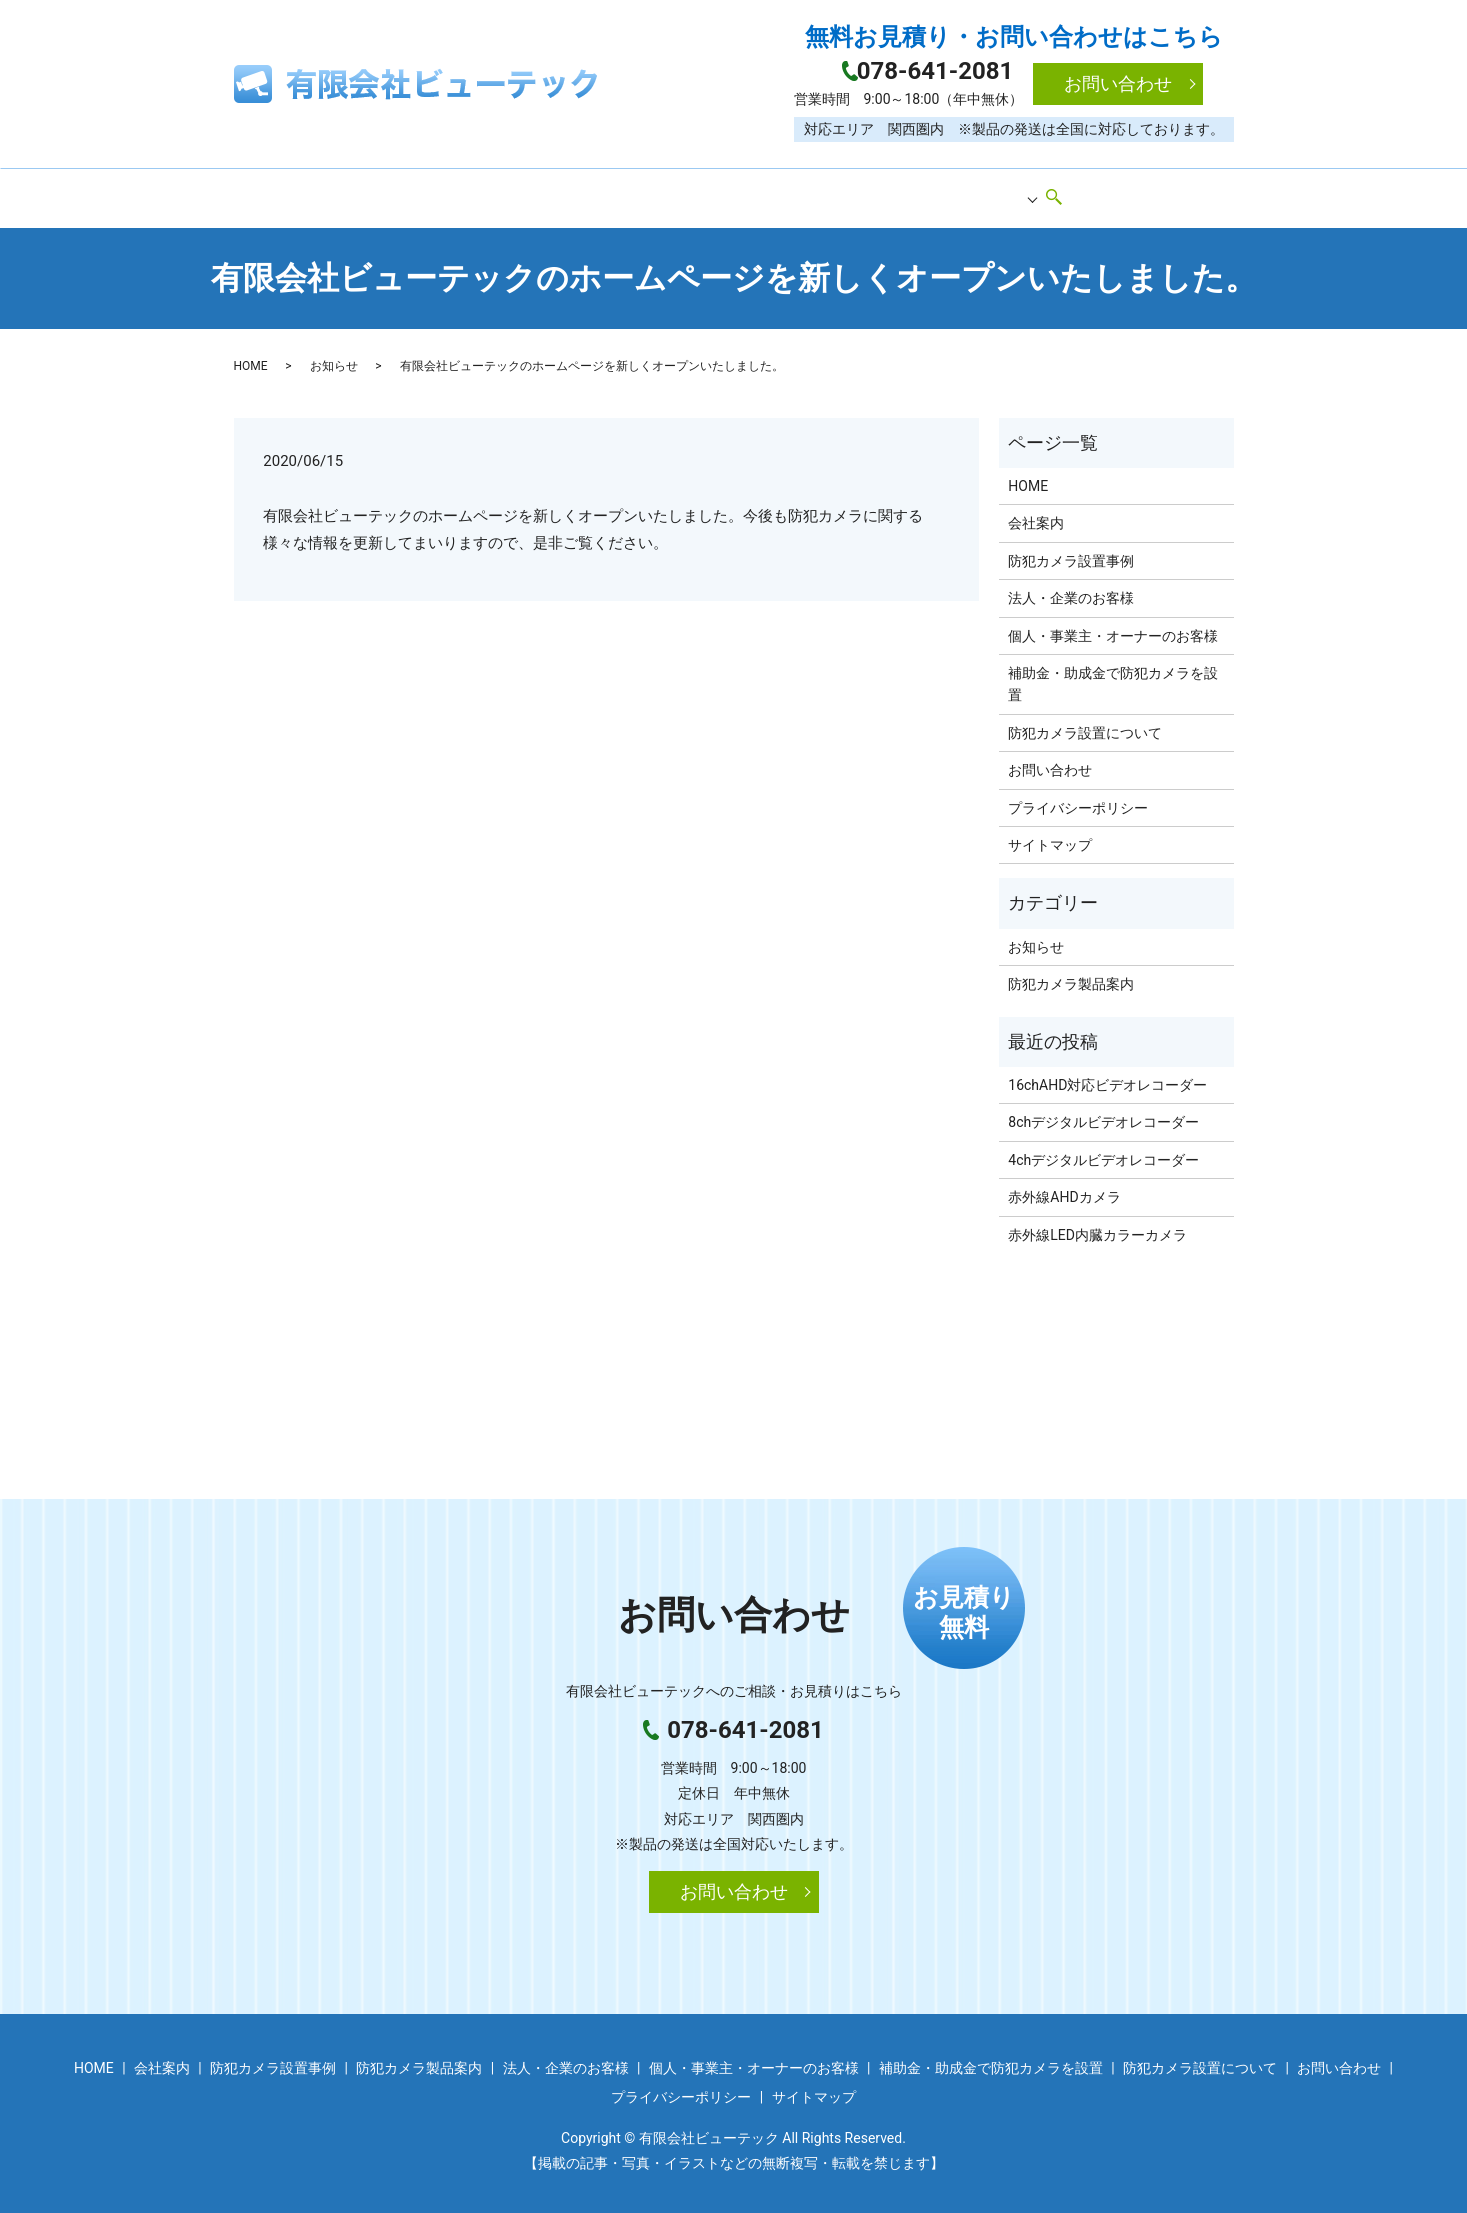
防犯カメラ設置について (1085, 725)
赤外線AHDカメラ (1064, 1189)
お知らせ (334, 358)
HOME (397, 193)
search (1075, 194)
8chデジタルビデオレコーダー (1103, 1115)
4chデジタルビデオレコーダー (1103, 1152)
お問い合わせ (1118, 83)
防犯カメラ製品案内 (771, 193)
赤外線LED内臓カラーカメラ (1097, 1227)
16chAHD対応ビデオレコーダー (1107, 1077)
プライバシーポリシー (1078, 800)
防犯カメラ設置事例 (608, 193)
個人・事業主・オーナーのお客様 (1113, 628)
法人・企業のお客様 (1071, 590)
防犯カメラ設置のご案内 (947, 193)
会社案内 (481, 193)
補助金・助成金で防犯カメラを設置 (1113, 676)
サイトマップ (1050, 837)
